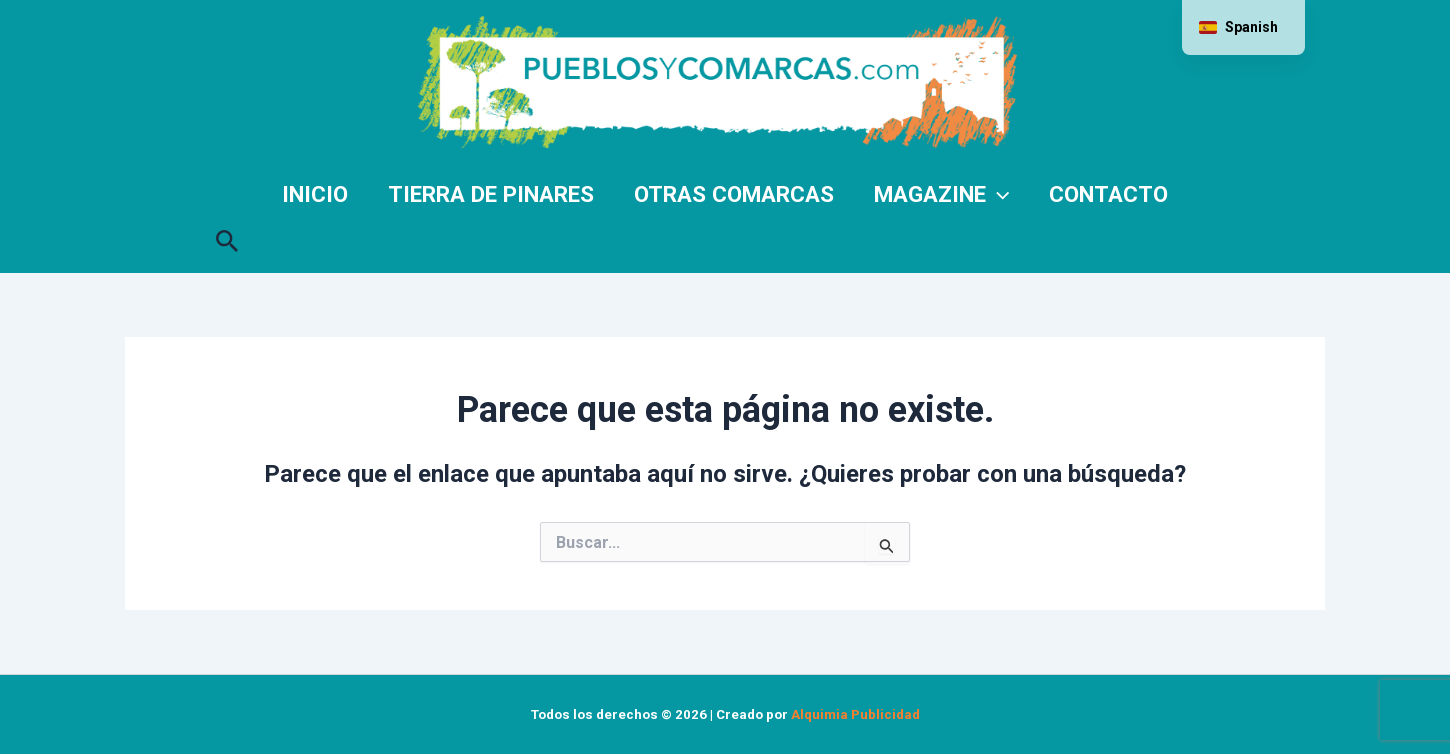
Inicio (315, 194)
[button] (227, 237)
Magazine (941, 194)
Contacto (1108, 194)
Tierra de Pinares (491, 194)
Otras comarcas (734, 194)
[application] (997, 194)
